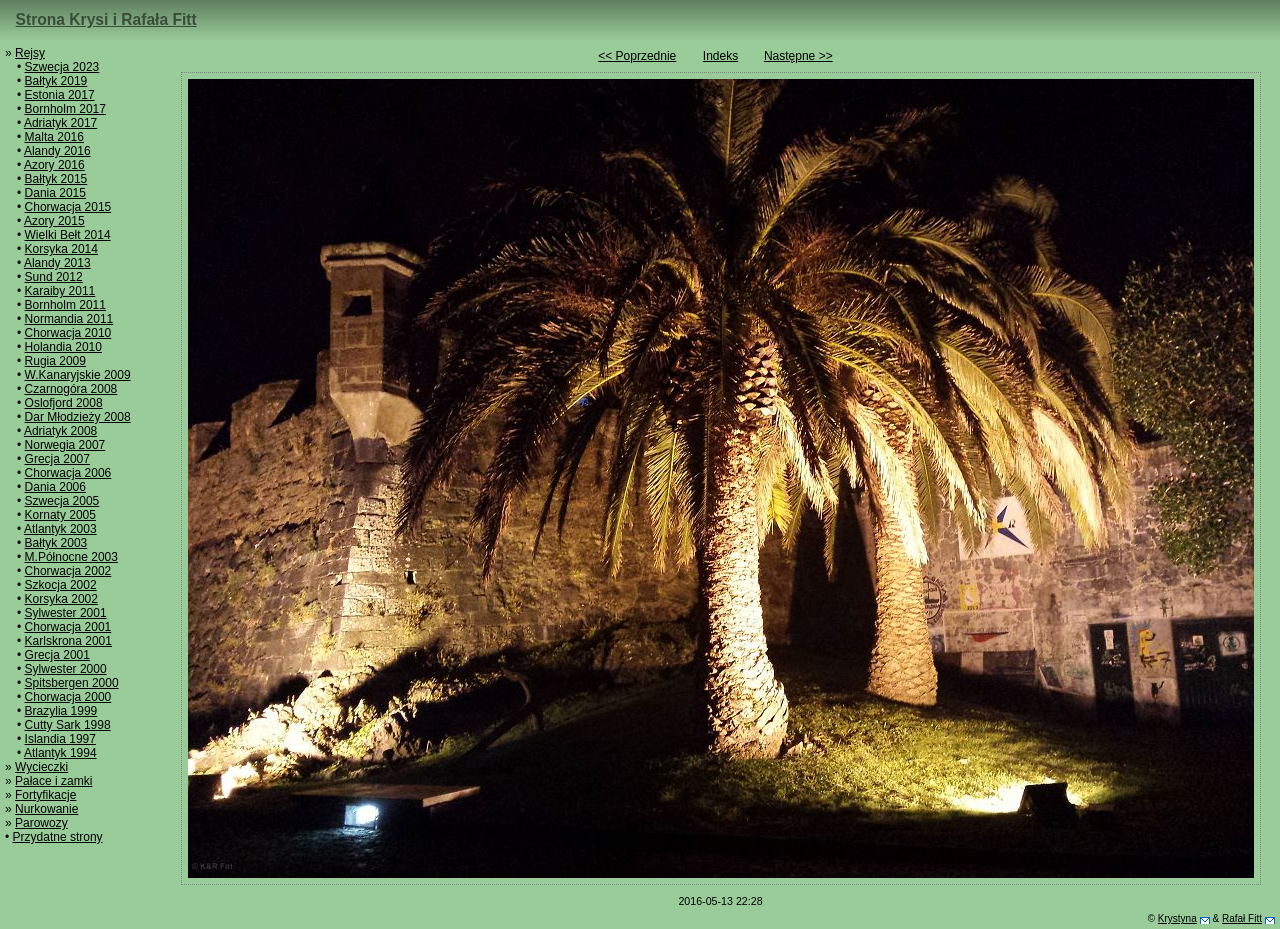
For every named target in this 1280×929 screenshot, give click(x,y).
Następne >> (798, 56)
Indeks (720, 56)
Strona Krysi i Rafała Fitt (106, 19)
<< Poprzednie (637, 56)
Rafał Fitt (1242, 918)
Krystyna (1177, 918)
